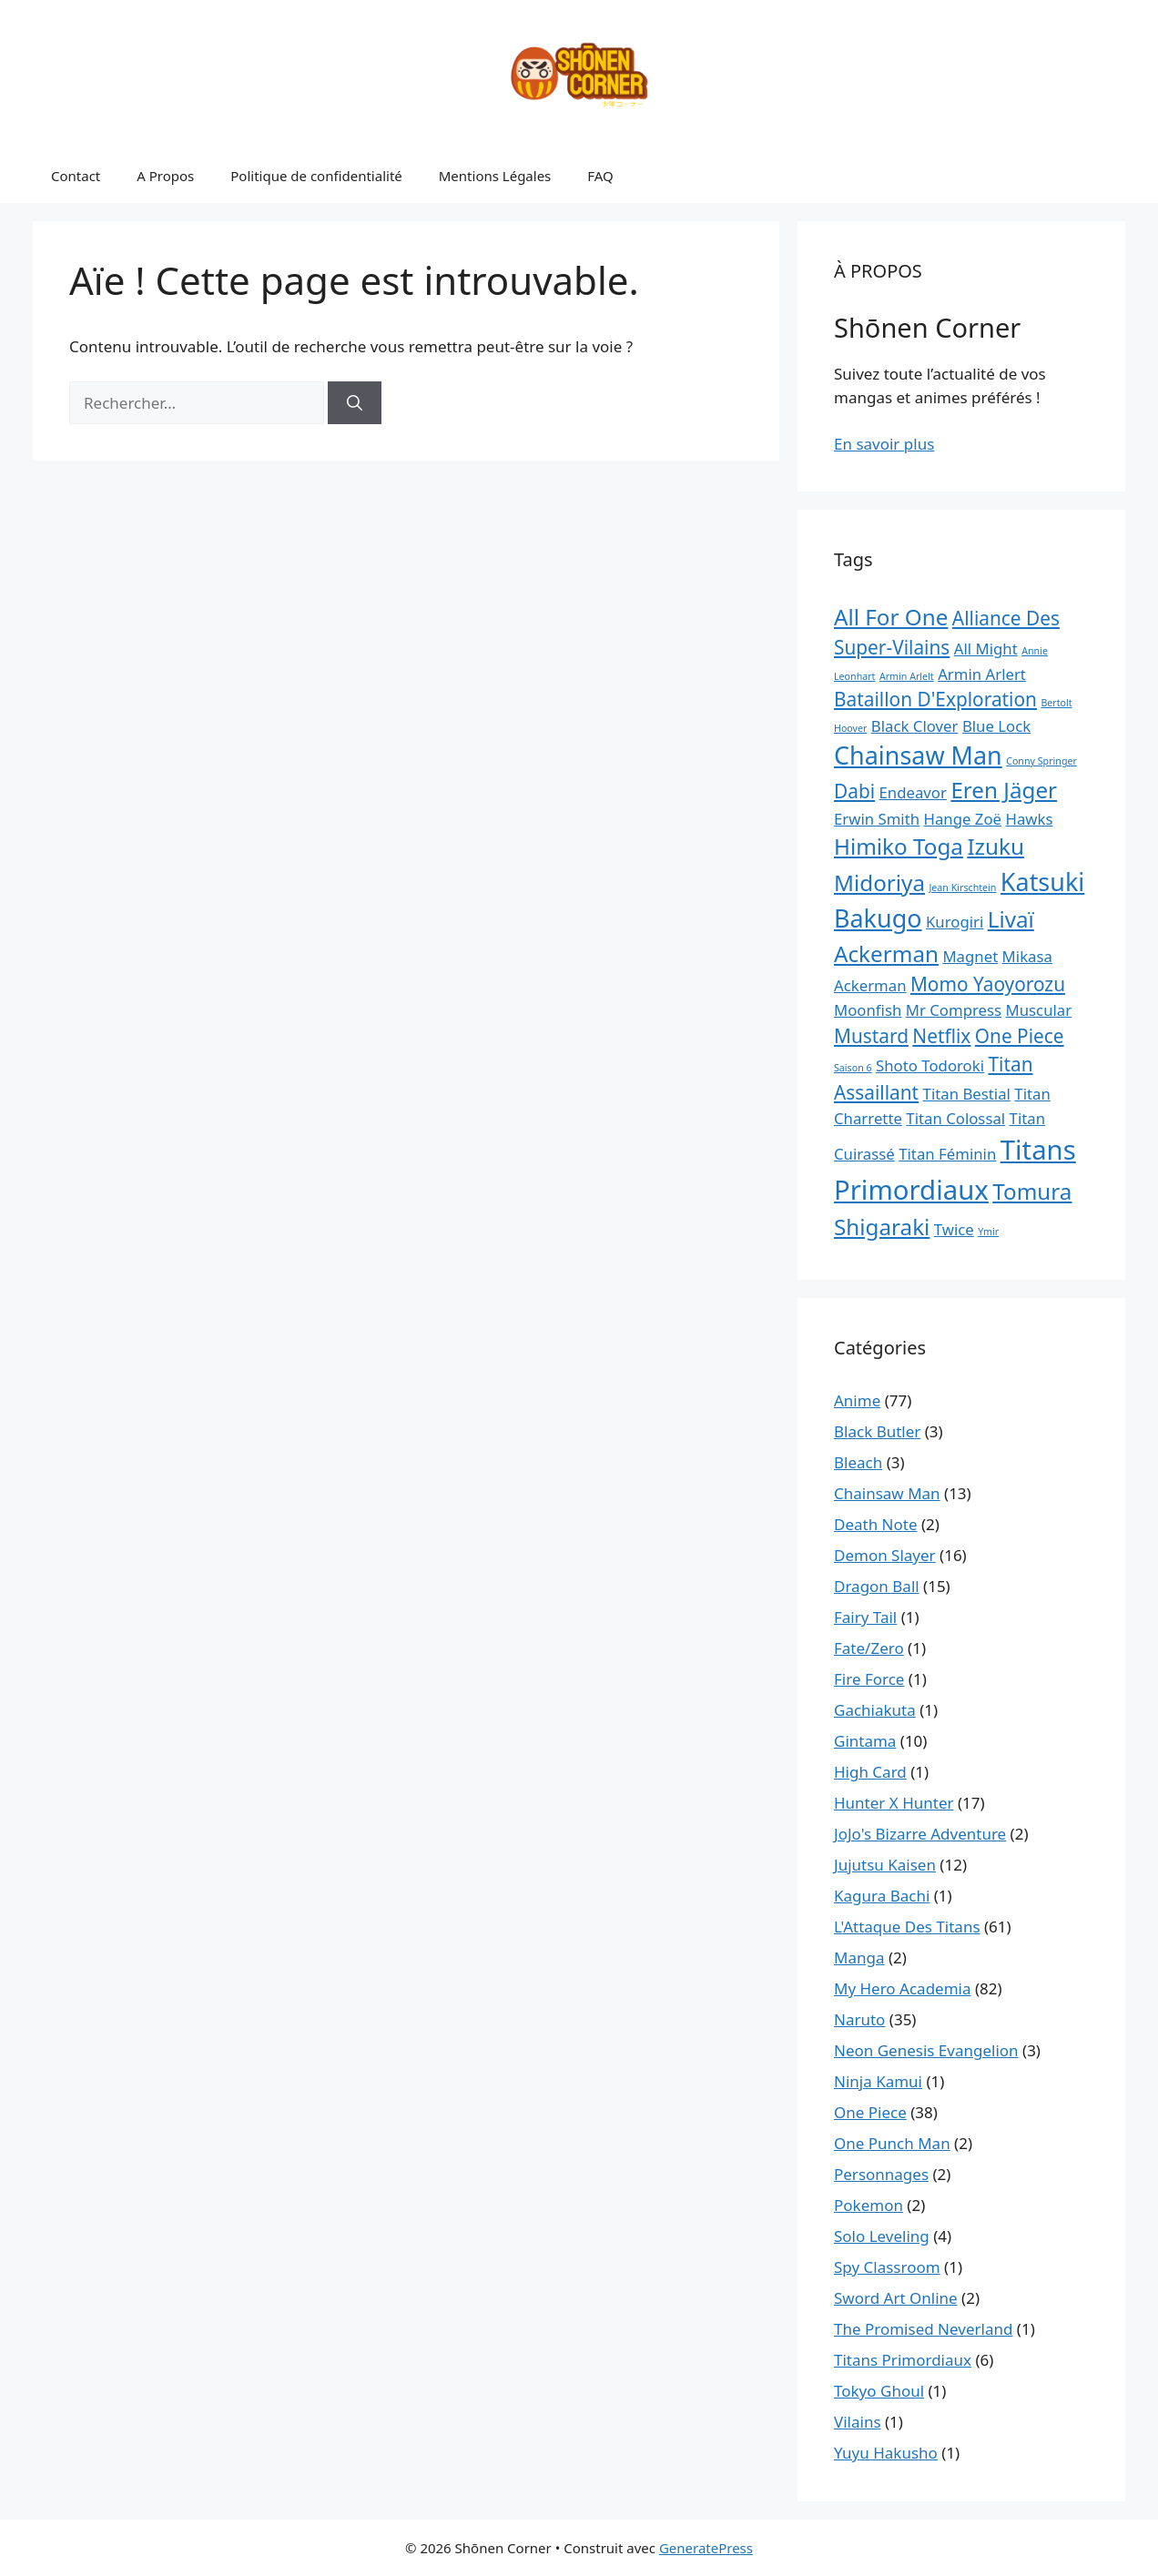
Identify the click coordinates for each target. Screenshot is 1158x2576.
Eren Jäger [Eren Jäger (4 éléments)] (1003, 790)
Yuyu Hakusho (886, 2452)
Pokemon (868, 2205)
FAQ (600, 176)
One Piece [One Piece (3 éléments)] (1019, 1036)
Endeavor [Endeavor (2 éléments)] (913, 792)
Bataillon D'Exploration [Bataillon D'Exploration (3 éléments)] (935, 699)
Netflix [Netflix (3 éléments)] (941, 1036)
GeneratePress (706, 2548)
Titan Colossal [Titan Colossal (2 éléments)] (955, 1118)
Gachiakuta (875, 1709)
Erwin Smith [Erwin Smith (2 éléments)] (876, 818)
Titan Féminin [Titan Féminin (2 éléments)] (947, 1153)
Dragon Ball (876, 1586)
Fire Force (869, 1678)
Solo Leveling (881, 2236)
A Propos (165, 176)
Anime (857, 1400)
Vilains (857, 2421)
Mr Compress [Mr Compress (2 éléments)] (953, 1009)
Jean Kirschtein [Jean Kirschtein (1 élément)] (962, 887)
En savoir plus (884, 443)
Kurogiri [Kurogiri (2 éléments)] (954, 921)
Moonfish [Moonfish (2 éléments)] (867, 1009)
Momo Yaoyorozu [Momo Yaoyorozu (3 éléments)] (987, 984)
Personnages (881, 2174)
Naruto (859, 2019)
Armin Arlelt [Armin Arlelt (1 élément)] (906, 676)
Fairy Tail (865, 1617)
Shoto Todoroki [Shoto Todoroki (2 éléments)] (930, 1065)
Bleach (858, 1462)
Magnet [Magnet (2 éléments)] (970, 956)
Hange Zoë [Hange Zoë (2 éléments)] (963, 818)
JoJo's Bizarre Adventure (920, 1833)
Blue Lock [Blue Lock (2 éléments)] (996, 725)
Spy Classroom (887, 2267)
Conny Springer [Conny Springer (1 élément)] (1041, 761)
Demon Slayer (885, 1555)
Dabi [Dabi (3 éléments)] (854, 791)
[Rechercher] (354, 403)
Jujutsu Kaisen (885, 1864)
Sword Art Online (896, 2297)
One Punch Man (892, 2143)
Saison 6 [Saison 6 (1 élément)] (853, 1067)
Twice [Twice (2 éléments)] (954, 1229)
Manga (859, 1957)
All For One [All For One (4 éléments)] (891, 617)
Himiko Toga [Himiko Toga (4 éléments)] (898, 846)
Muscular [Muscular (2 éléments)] (1039, 1009)
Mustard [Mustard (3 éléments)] (871, 1036)
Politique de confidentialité (315, 176)
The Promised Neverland (923, 2328)
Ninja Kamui (878, 2081)
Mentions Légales (495, 176)
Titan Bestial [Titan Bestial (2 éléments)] (967, 1093)
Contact (75, 176)
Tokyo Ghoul (879, 2390)
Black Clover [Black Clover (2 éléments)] (915, 725)
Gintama (865, 1740)
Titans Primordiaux (902, 2359)
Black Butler (877, 1431)
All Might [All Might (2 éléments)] (986, 648)
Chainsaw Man (887, 1493)
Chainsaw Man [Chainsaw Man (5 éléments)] (918, 755)
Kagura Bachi (881, 1895)
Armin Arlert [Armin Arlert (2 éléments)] (982, 674)
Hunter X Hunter (894, 1802)
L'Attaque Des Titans (907, 1926)
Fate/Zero (869, 1648)
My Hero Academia (902, 1988)
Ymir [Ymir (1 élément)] (988, 1231)
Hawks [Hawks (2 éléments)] (1028, 818)
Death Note (876, 1524)
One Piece (870, 2112)
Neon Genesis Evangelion (926, 2050)
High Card (870, 1771)
